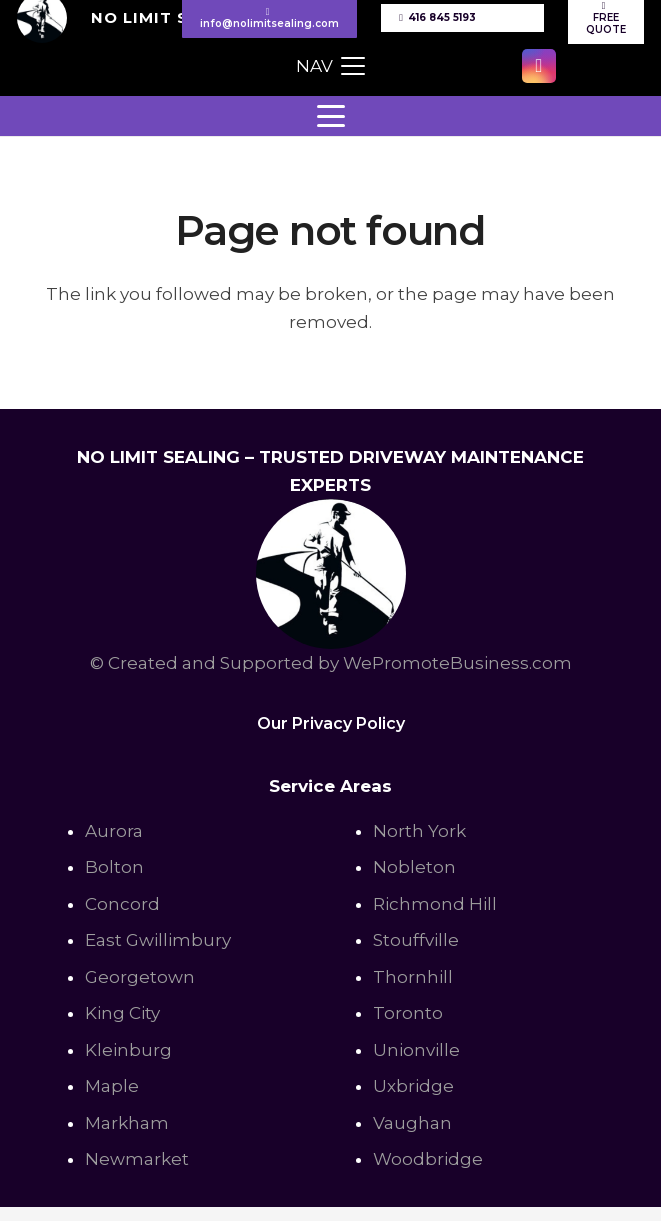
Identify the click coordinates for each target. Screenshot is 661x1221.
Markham (127, 1123)
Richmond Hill (435, 904)
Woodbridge (428, 1159)
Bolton (114, 867)
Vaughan (412, 1123)
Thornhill (413, 977)
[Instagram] (539, 66)
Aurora (114, 831)
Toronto (408, 1013)
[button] (330, 66)
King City (122, 1013)
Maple (112, 1086)
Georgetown (140, 977)
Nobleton (414, 867)
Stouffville (416, 940)
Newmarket (137, 1159)
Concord (122, 904)
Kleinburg (128, 1050)
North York (419, 831)
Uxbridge (413, 1086)
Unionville (416, 1050)
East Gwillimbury (158, 940)
